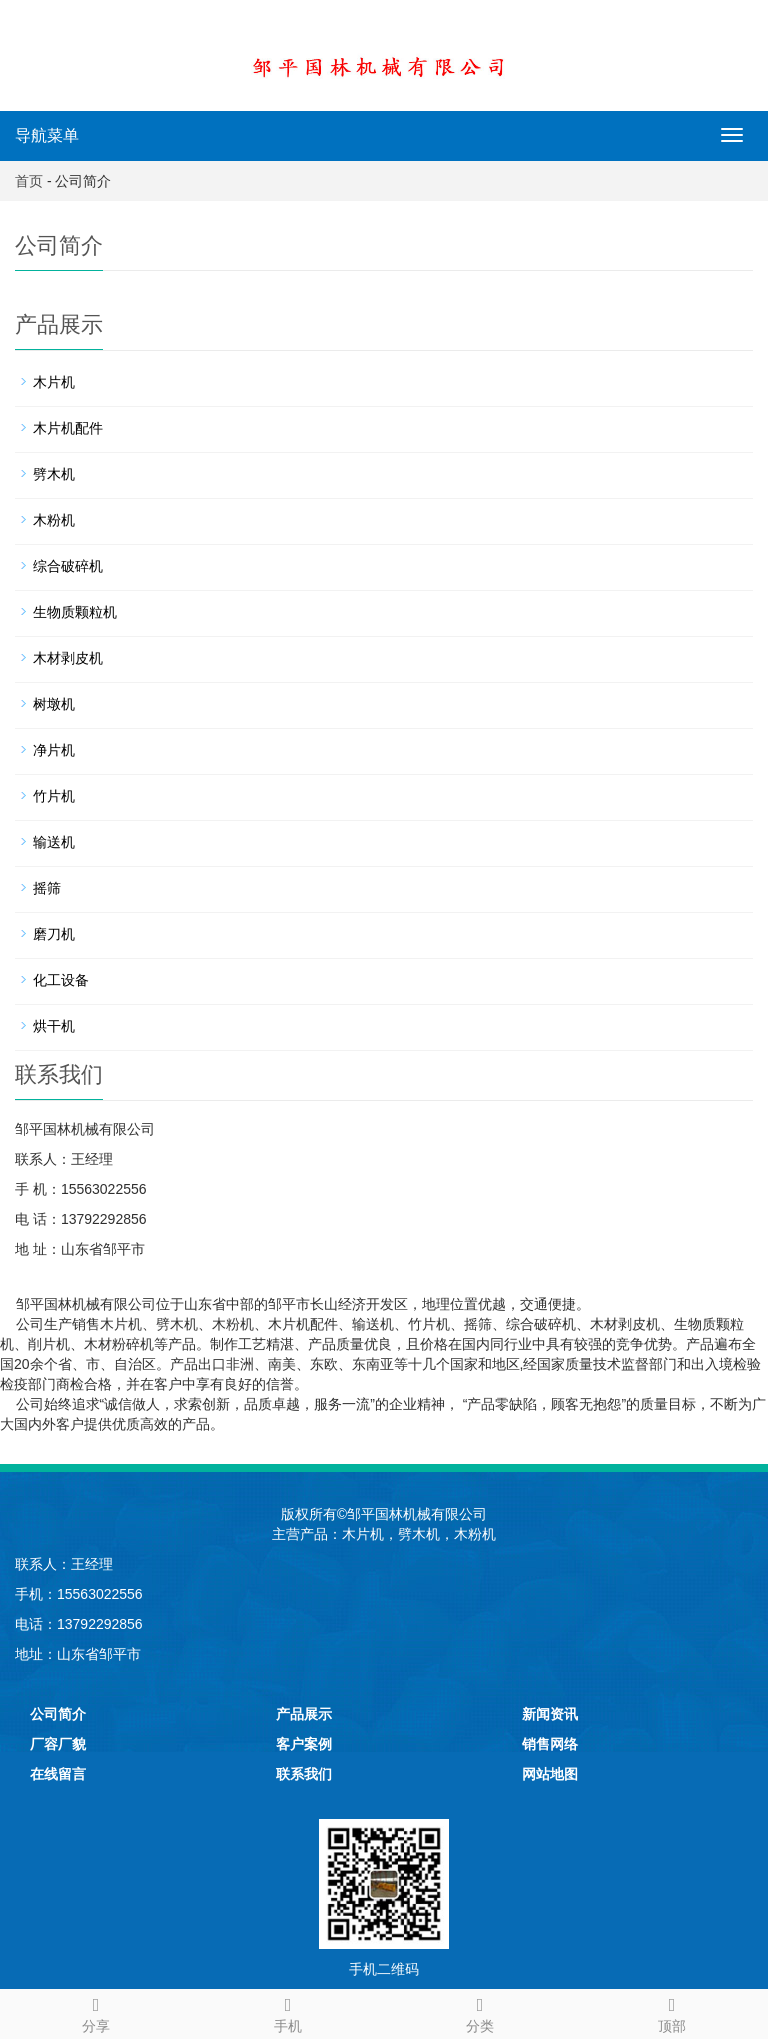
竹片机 (54, 796)
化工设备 (61, 980)
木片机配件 (68, 428)
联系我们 (304, 1774)
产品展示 (304, 1714)
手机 (288, 2012)
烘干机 (54, 1026)
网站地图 (550, 1774)
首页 (29, 181)
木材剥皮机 (68, 658)
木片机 (54, 382)
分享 (96, 2012)
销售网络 (550, 1744)
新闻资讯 (550, 1714)
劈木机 (54, 474)
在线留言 (58, 1774)
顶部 (672, 2012)
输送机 (54, 842)
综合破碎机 (68, 566)
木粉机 (54, 520)
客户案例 (304, 1744)
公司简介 (58, 1714)
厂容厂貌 (58, 1744)
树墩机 (54, 704)
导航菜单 (47, 135)
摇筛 (47, 888)
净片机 (54, 750)
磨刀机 (54, 934)
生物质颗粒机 (75, 612)
